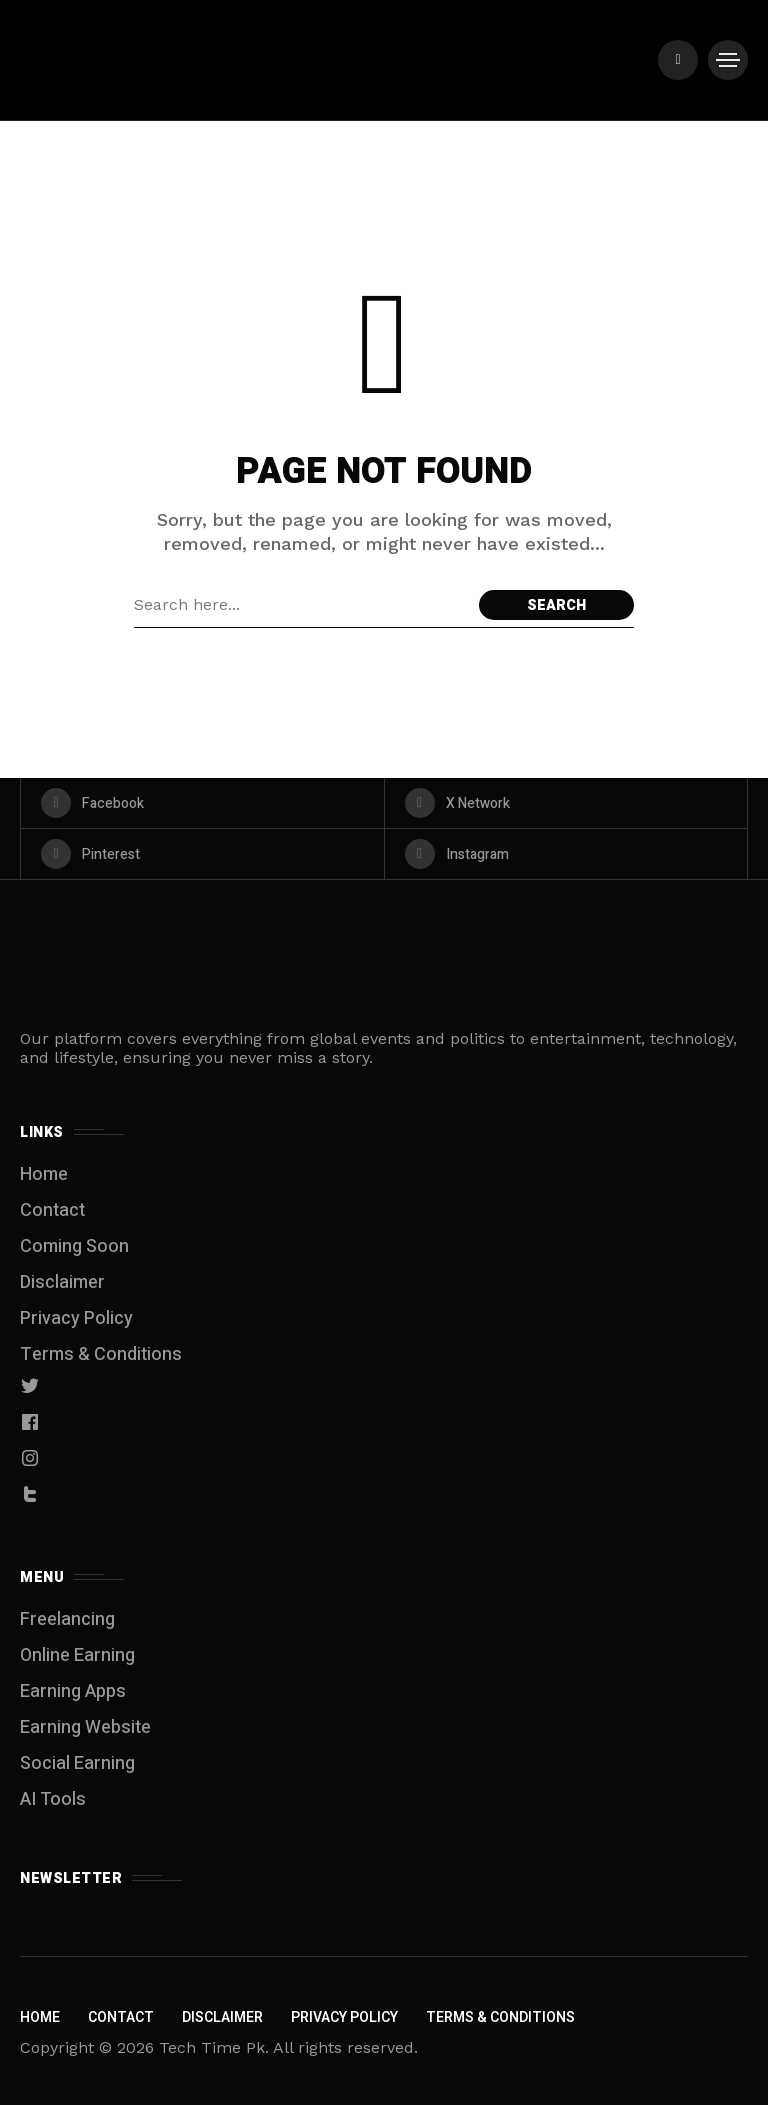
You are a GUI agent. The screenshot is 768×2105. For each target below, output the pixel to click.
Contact (52, 1210)
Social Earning (77, 1763)
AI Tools (53, 1799)
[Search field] (301, 605)
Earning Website (85, 1727)
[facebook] (202, 803)
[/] (678, 60)
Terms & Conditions (101, 1354)
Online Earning (77, 1655)
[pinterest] (202, 854)
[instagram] (566, 854)
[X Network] (566, 803)
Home (44, 1174)
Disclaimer (62, 1282)
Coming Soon (74, 1246)
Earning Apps (73, 1691)
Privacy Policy (76, 1318)
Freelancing (67, 1619)
